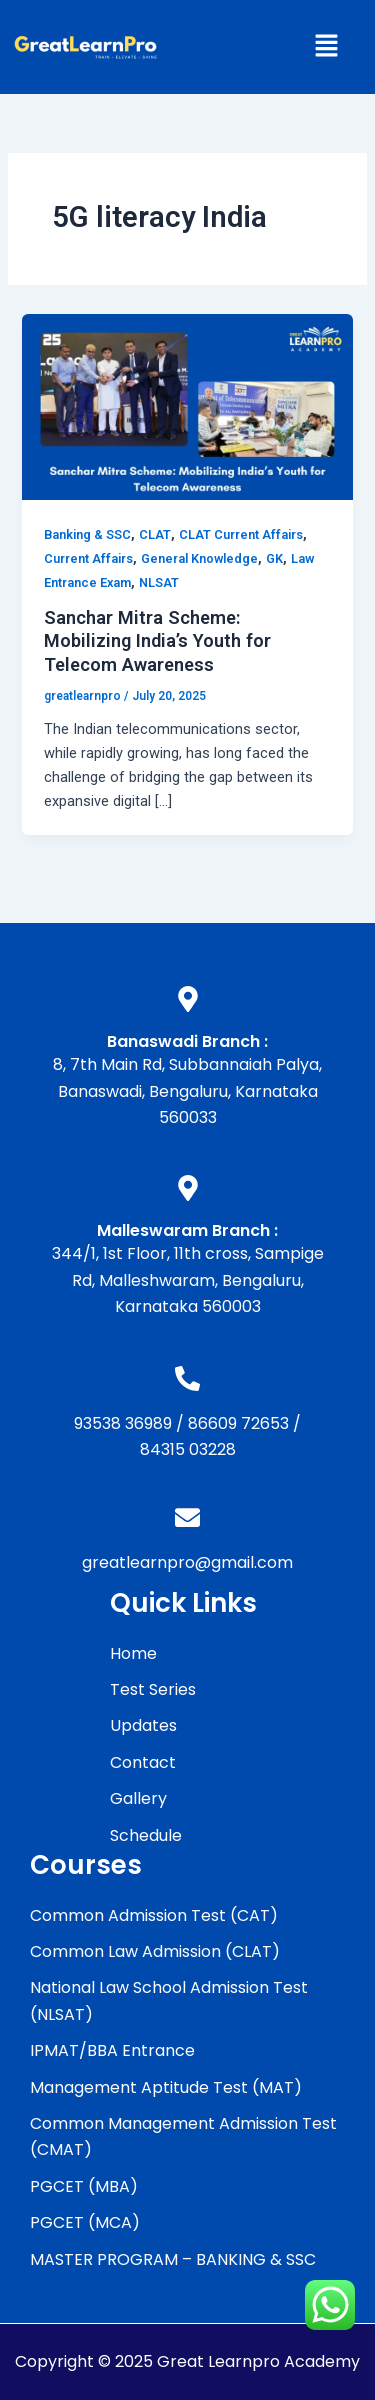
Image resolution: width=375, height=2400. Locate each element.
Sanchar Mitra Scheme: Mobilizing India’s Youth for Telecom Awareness (157, 641)
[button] (326, 47)
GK (274, 558)
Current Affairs (88, 558)
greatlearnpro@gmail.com (187, 1562)
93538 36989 (123, 1423)
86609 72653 (238, 1423)
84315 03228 (188, 1449)
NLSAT (159, 582)
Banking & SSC (87, 534)
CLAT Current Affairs (241, 534)
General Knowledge (199, 558)
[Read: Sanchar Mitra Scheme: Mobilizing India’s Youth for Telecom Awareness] (187, 406)
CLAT (155, 534)
